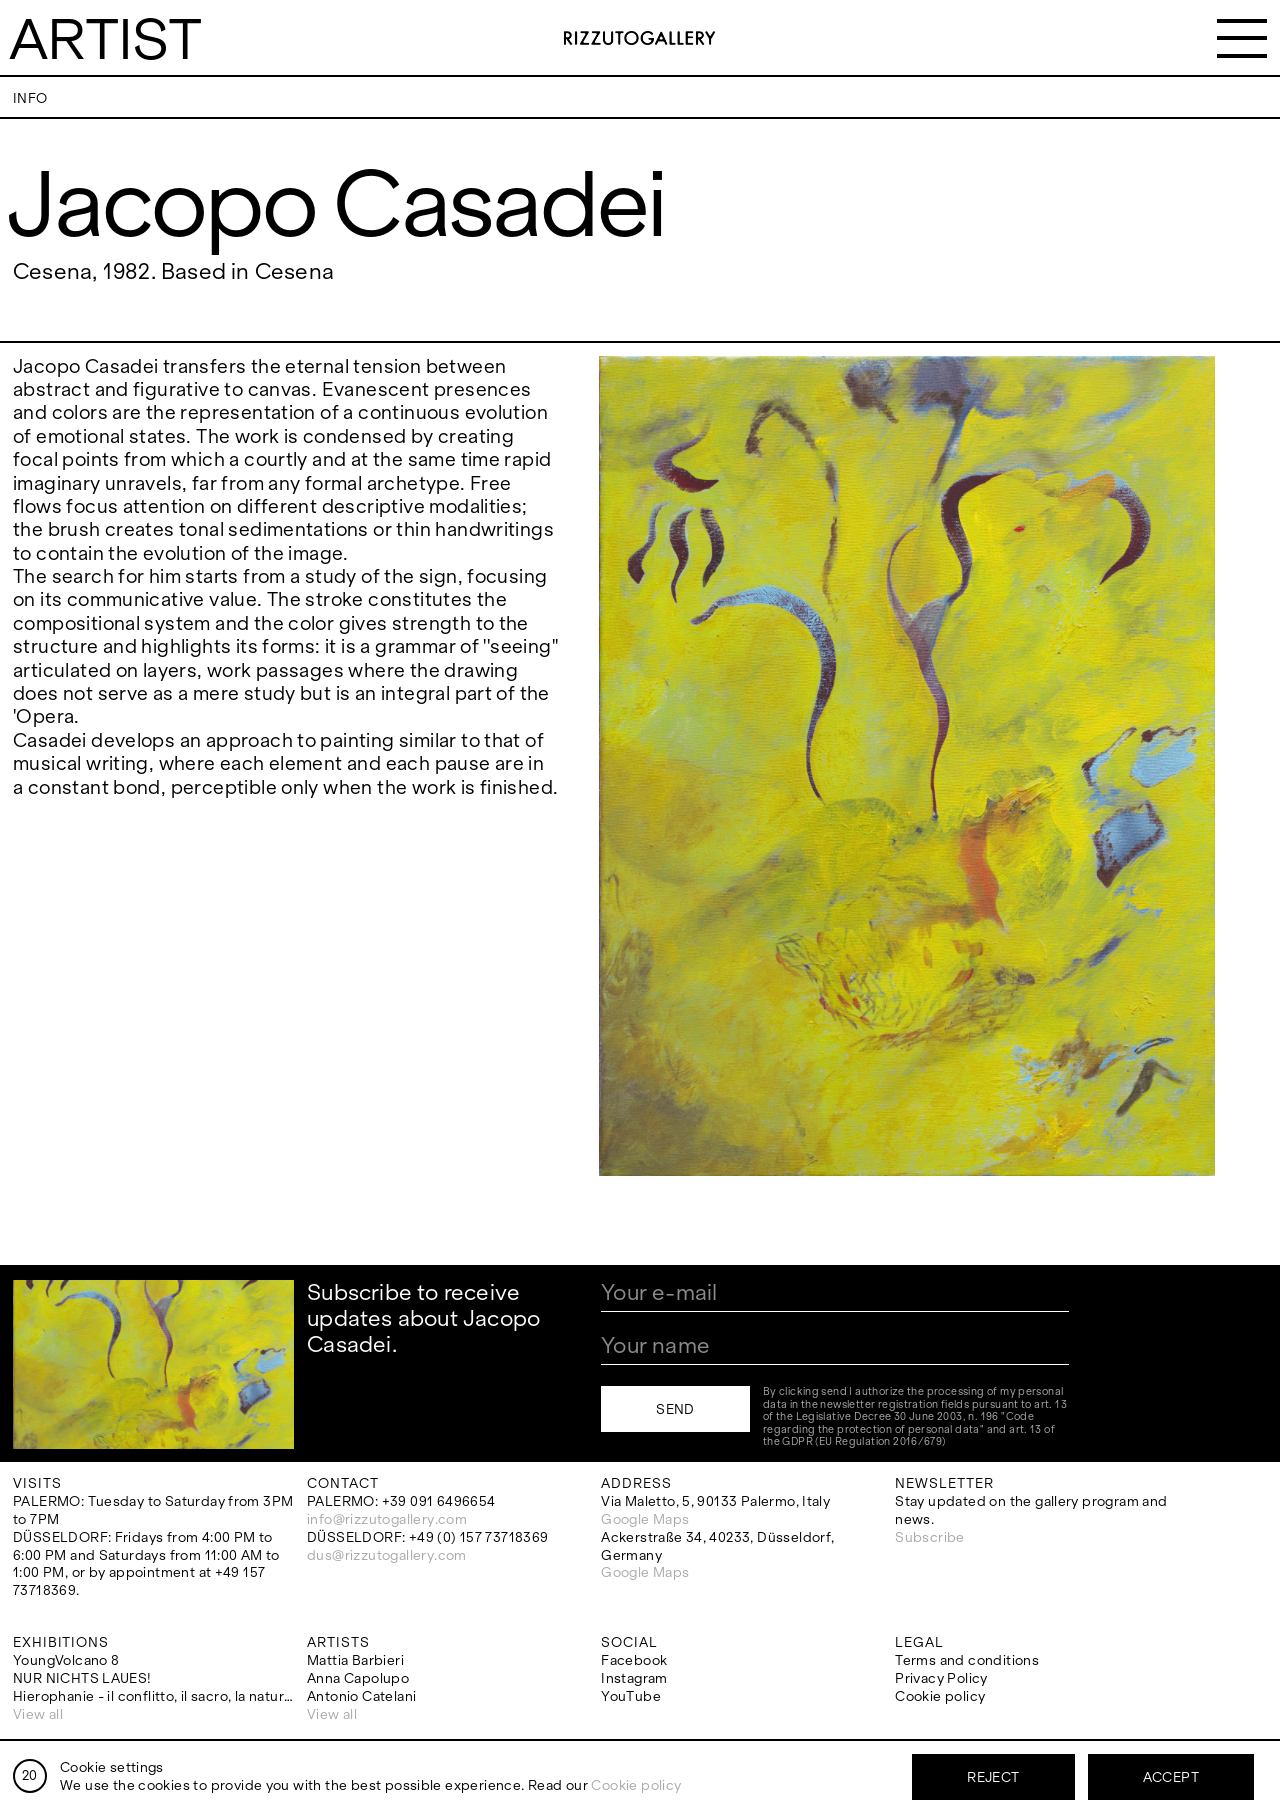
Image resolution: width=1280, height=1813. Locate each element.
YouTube (631, 1696)
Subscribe (930, 1537)
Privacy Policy (941, 1678)
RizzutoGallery (640, 38)
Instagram (634, 1678)
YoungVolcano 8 (66, 1660)
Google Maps (645, 1519)
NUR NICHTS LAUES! (82, 1678)
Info (30, 98)
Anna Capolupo (358, 1678)
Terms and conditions (967, 1660)
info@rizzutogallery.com (387, 1519)
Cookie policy (940, 1696)
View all (38, 1714)
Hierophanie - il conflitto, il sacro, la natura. (154, 1696)
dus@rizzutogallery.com (387, 1555)
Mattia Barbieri (355, 1660)
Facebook (634, 1660)
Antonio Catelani (361, 1696)
